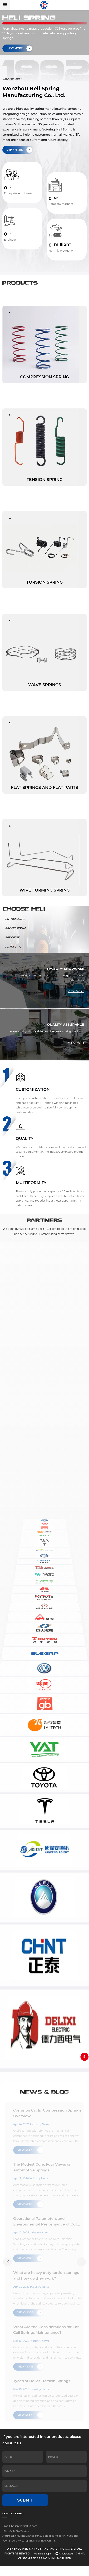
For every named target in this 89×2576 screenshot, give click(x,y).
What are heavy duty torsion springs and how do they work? (46, 2276)
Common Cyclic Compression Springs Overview (47, 2113)
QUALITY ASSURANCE (65, 1025)
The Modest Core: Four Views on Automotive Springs (42, 2167)
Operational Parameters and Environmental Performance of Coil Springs (45, 2221)
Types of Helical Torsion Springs (41, 2381)
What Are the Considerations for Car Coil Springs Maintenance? (46, 2330)
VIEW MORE (19, 150)
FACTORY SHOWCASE (65, 969)
